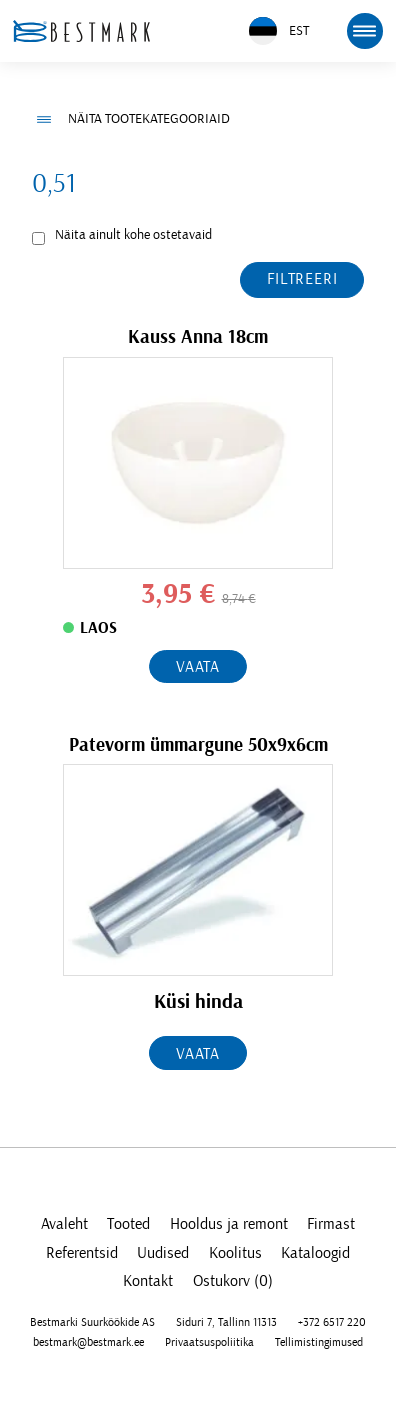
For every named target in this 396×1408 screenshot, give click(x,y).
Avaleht (64, 1224)
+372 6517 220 (332, 1322)
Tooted (128, 1224)
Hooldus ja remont (229, 1224)
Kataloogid (315, 1253)
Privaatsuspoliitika (209, 1342)
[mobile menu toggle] (365, 31)
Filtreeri (302, 279)
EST (279, 31)
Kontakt (148, 1281)
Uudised (163, 1253)
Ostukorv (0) (233, 1281)
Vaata (198, 667)
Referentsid (82, 1253)
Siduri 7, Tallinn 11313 (226, 1322)
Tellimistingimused (319, 1342)
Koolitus (235, 1253)
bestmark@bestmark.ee (88, 1342)
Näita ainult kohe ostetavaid (133, 235)
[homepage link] (81, 31)
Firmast (331, 1224)
